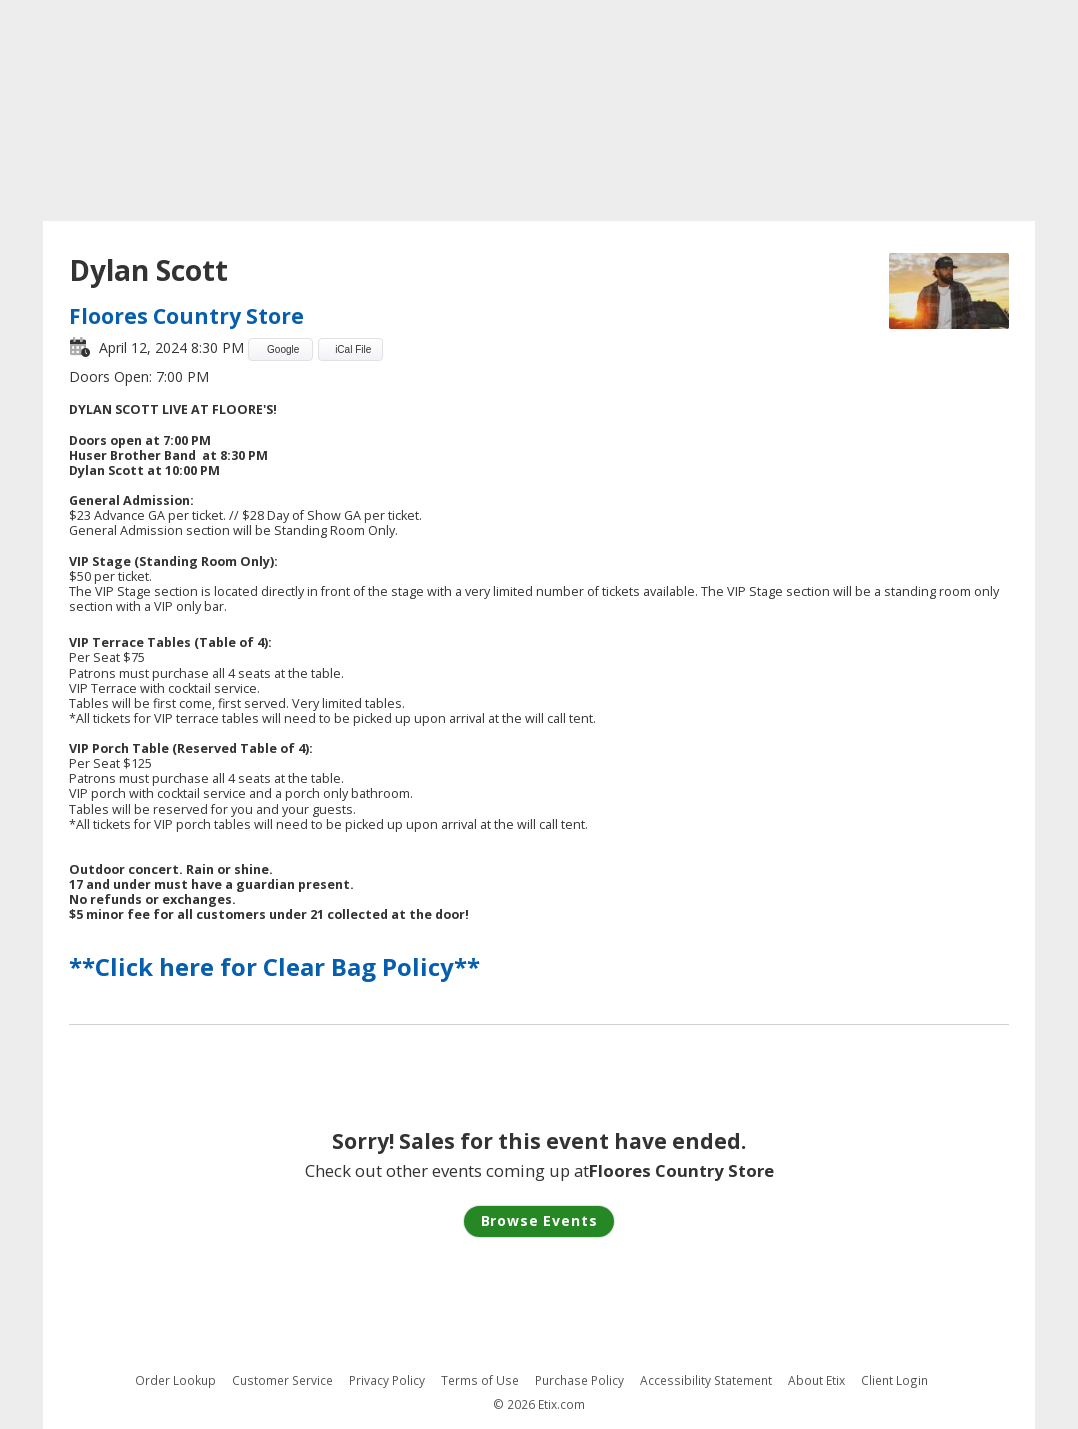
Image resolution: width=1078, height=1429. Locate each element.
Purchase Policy (579, 1380)
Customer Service (282, 1380)
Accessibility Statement (706, 1380)
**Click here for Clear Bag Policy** (274, 966)
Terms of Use (480, 1380)
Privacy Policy (387, 1380)
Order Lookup (175, 1380)
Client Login (894, 1380)
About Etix (816, 1380)
